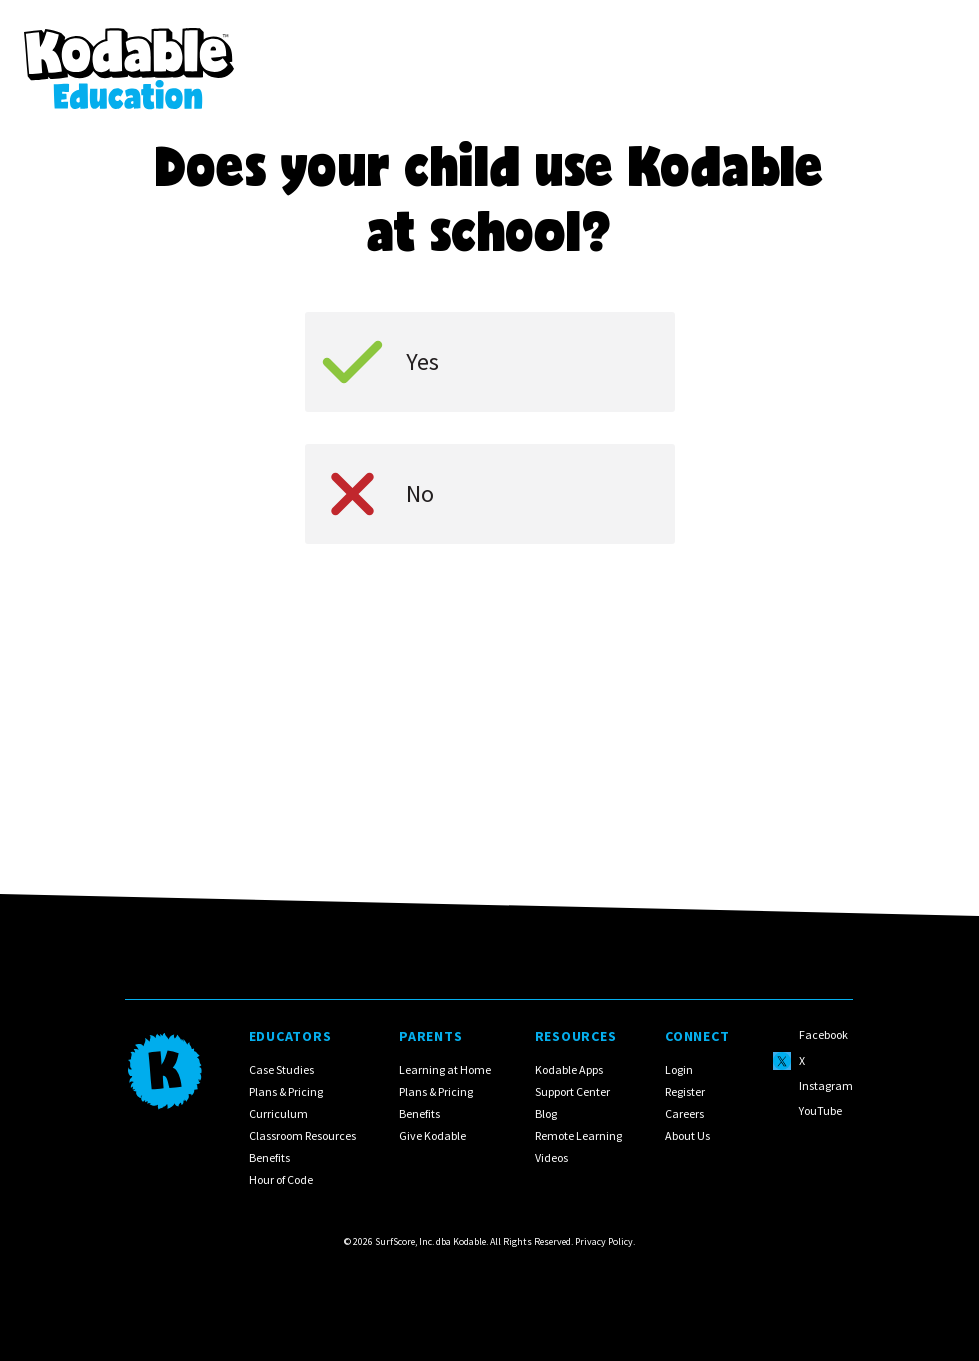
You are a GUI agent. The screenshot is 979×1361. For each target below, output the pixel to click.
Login (680, 1069)
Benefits (269, 1157)
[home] (129, 54)
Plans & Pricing (286, 1091)
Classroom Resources (302, 1135)
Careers (685, 1113)
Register (686, 1091)
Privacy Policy (604, 1241)
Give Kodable (433, 1135)
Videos (551, 1157)
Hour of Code (281, 1179)
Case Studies (281, 1069)
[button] (929, 54)
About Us (688, 1135)
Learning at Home (446, 1069)
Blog (546, 1113)
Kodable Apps (569, 1069)
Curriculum (278, 1113)
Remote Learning (578, 1135)
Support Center (572, 1091)
